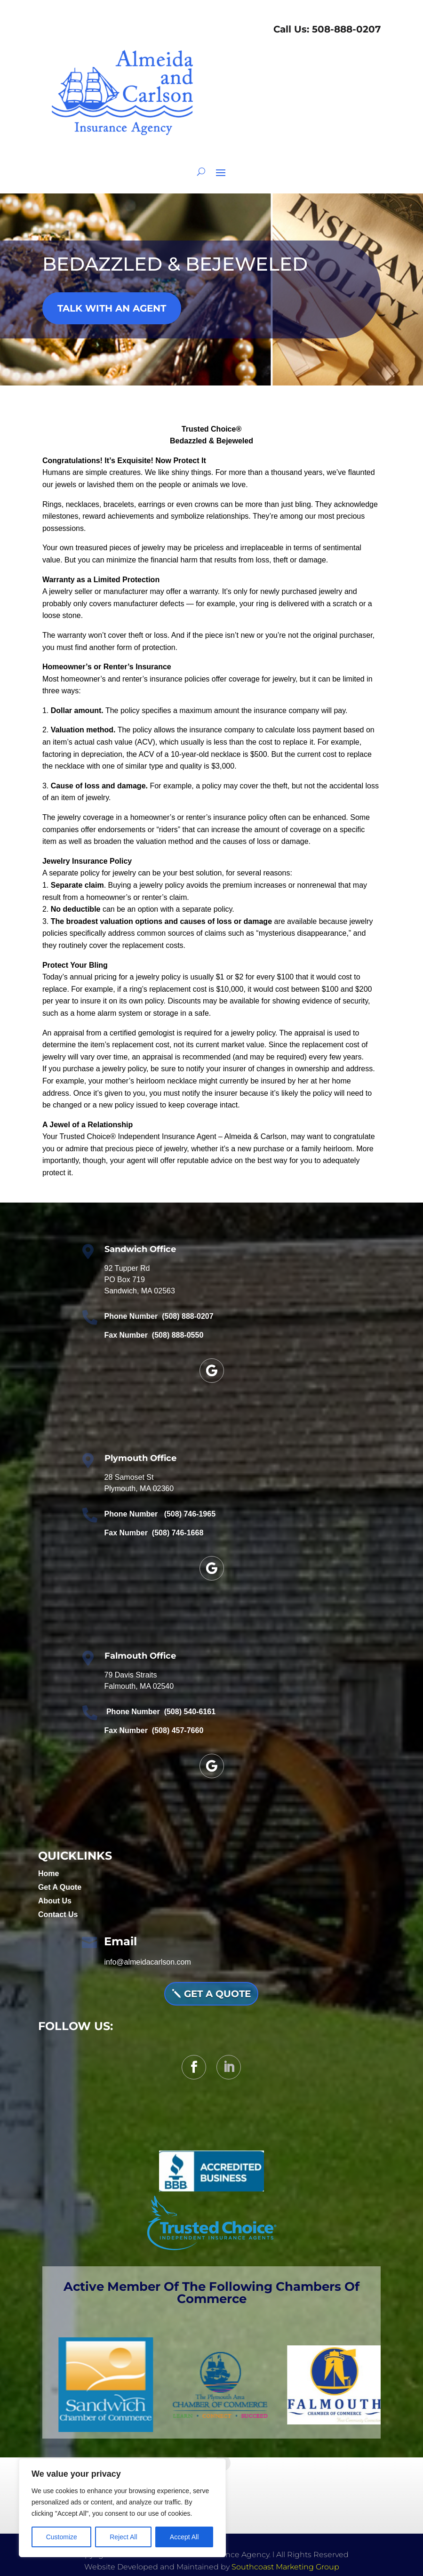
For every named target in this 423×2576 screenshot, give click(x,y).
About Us (55, 1901)
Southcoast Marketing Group (285, 2566)
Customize (61, 2537)
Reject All (123, 2537)
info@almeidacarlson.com (147, 1962)
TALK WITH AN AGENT (111, 308)
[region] (122, 2507)
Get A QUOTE (217, 1993)
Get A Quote (59, 1887)
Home (48, 1874)
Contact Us (58, 1914)
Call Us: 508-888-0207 (326, 29)
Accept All (184, 2537)
